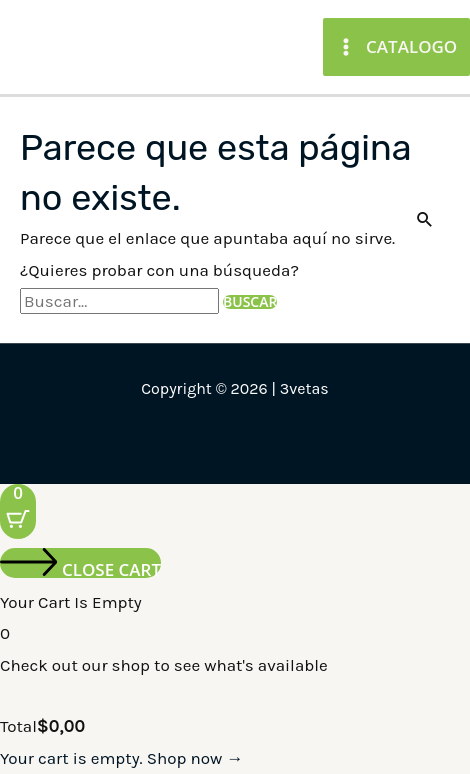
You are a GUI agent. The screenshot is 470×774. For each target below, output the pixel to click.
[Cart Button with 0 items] (18, 511)
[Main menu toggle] (396, 46)
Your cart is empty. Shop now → (121, 758)
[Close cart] (80, 563)
